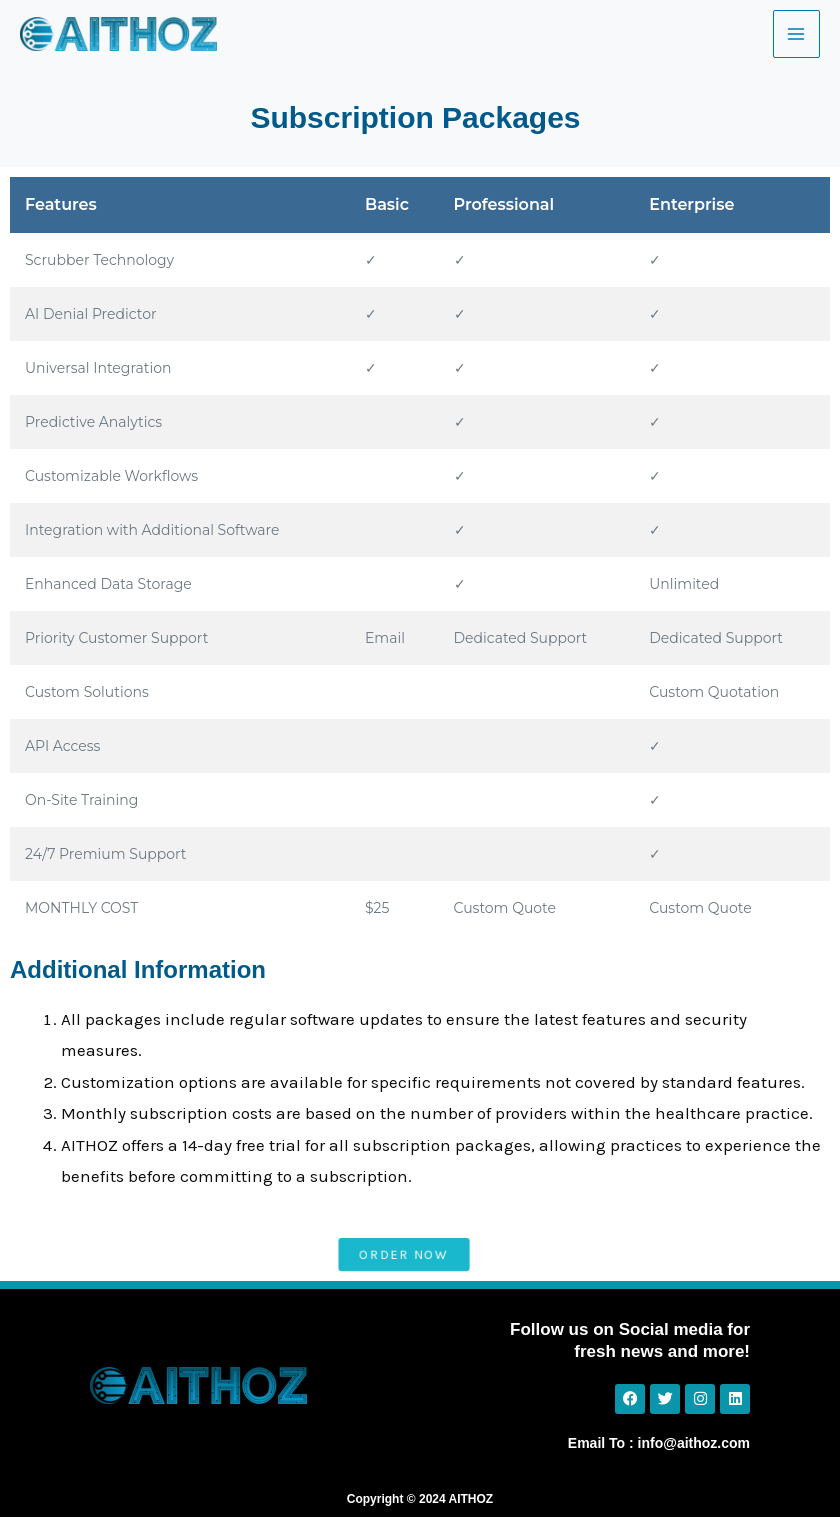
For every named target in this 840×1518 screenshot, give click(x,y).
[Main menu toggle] (797, 34)
